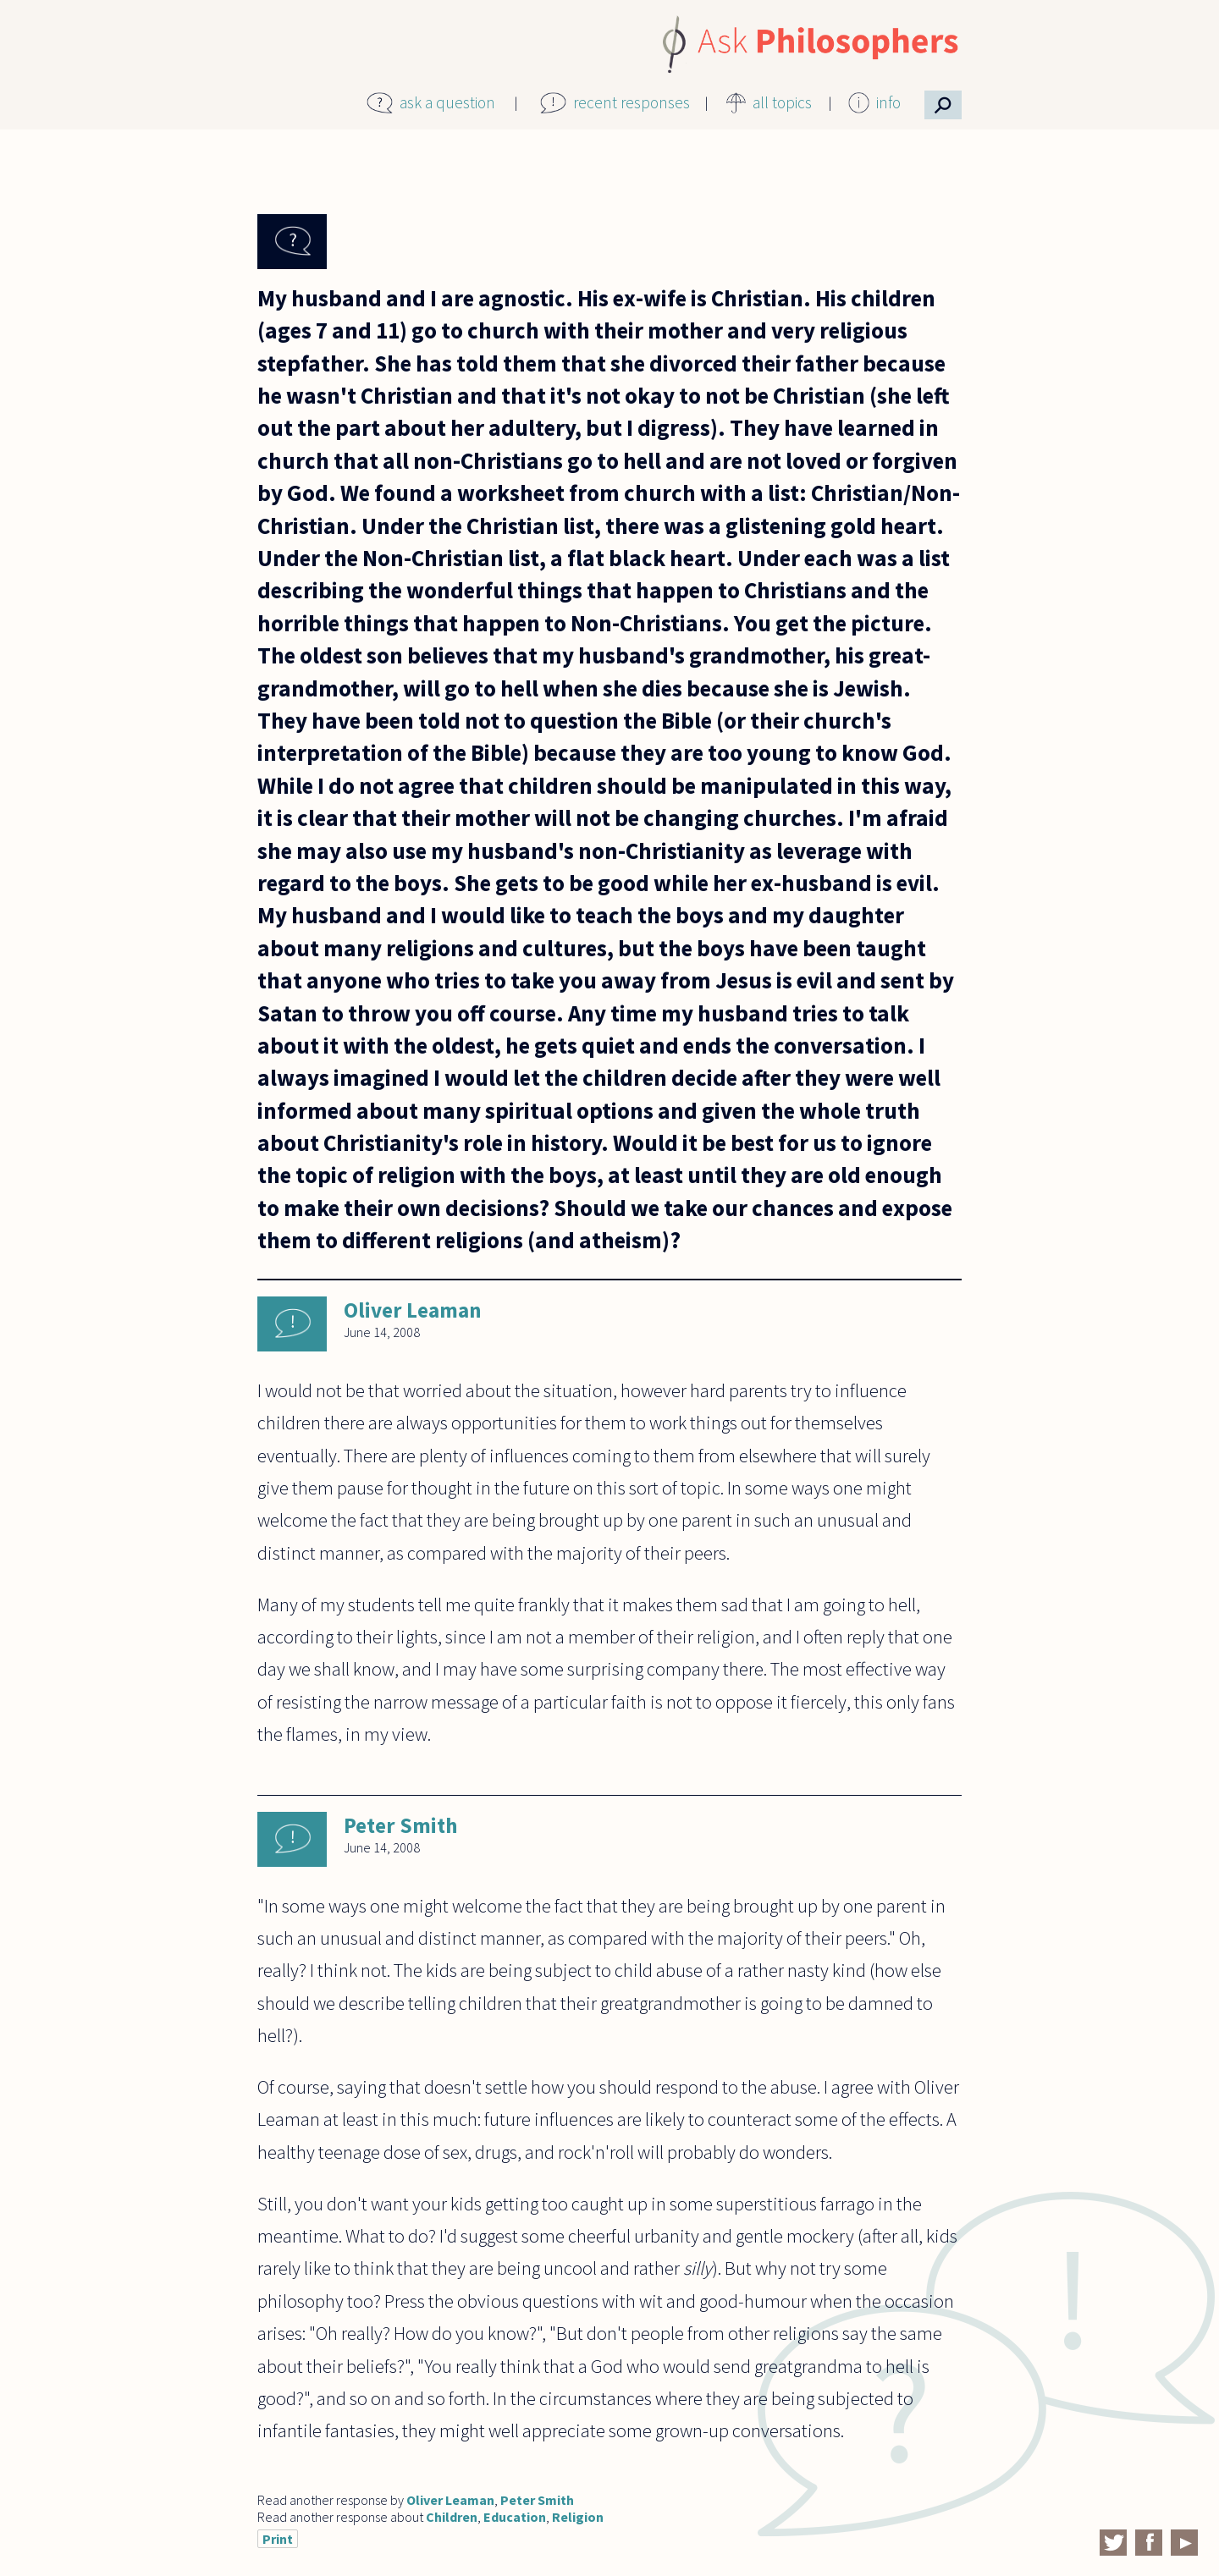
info (888, 102)
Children (451, 2516)
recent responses (631, 102)
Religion (578, 2516)
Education (514, 2516)
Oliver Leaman (413, 1310)
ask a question (447, 102)
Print (277, 2538)
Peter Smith (400, 1825)
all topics (782, 102)
